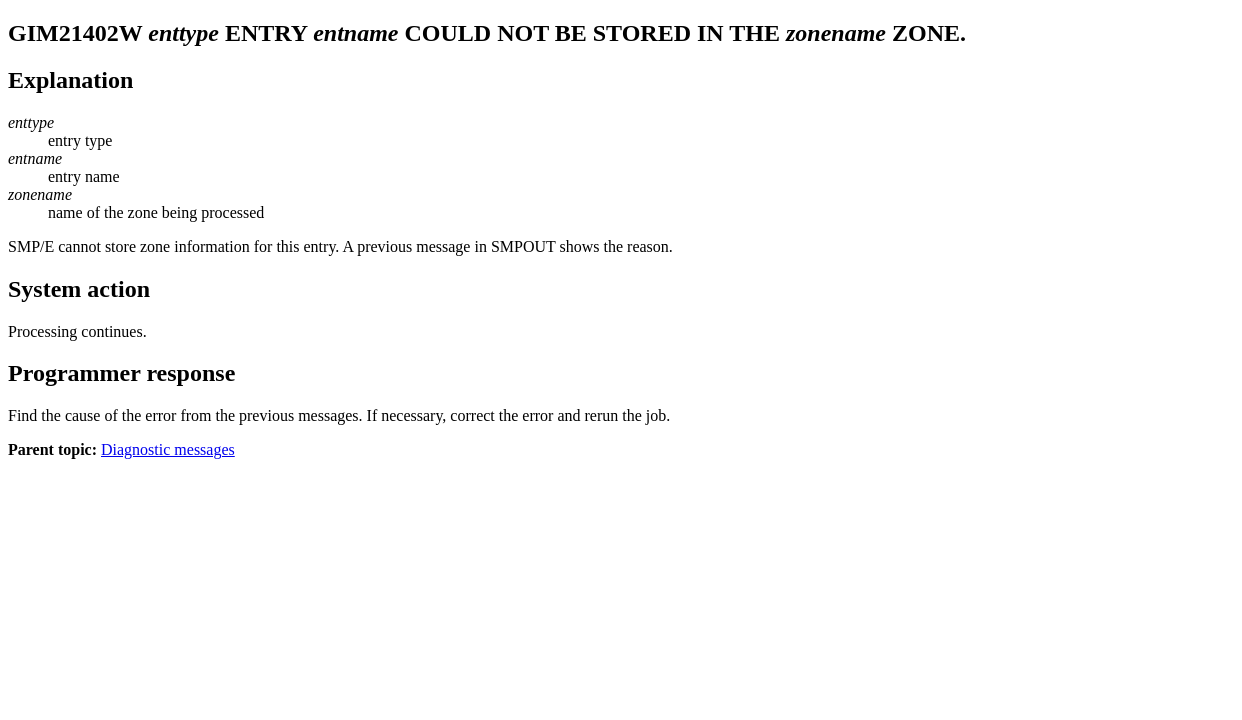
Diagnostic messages (168, 449)
